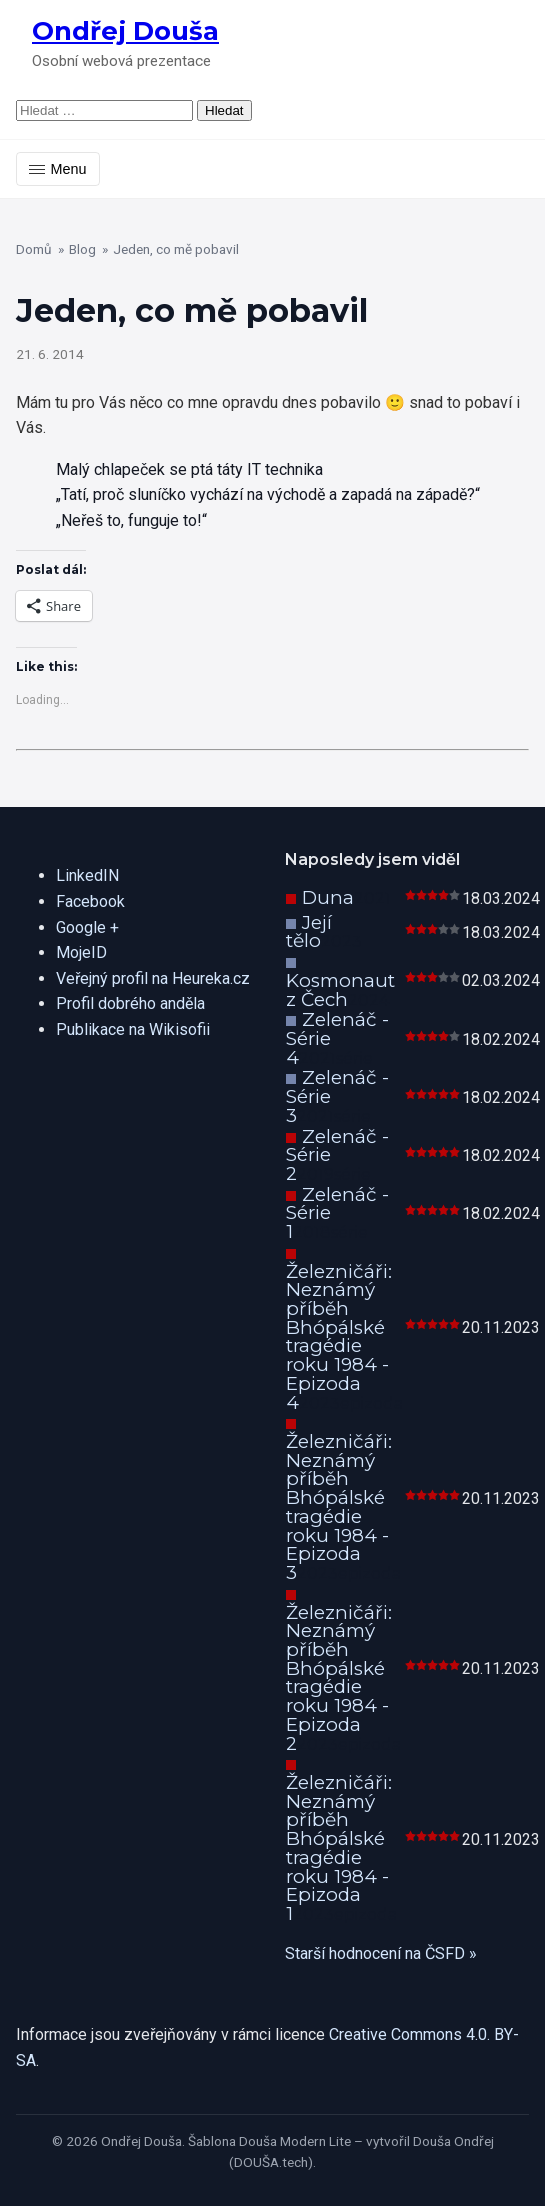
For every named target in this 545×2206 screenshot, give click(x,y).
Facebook (90, 901)
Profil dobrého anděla (130, 1003)
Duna (328, 897)
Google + (87, 927)
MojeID (81, 952)
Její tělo (309, 932)
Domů (34, 249)
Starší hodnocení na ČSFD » (381, 1953)
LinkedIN (87, 875)
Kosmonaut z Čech (340, 990)
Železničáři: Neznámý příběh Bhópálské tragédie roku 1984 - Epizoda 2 (339, 1678)
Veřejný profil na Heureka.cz (153, 978)
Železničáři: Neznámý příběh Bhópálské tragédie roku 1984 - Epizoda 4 (339, 1337)
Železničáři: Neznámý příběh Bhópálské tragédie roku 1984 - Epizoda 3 (339, 1507)
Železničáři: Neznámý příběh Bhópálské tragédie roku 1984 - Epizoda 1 (339, 1848)
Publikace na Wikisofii (133, 1029)
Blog (82, 249)
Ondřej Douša (125, 30)
